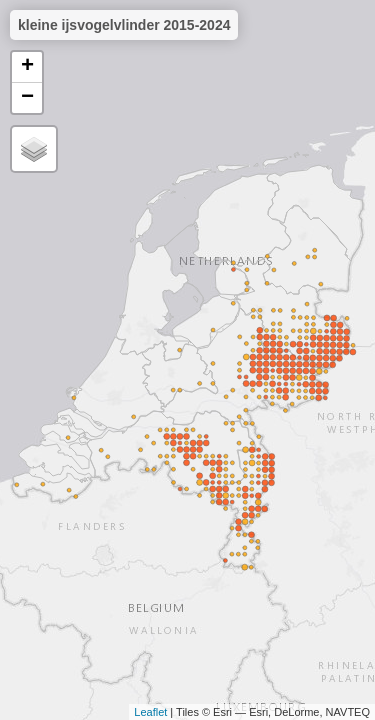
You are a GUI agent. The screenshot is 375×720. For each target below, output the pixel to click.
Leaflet (150, 712)
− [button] (27, 98)
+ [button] (27, 67)
